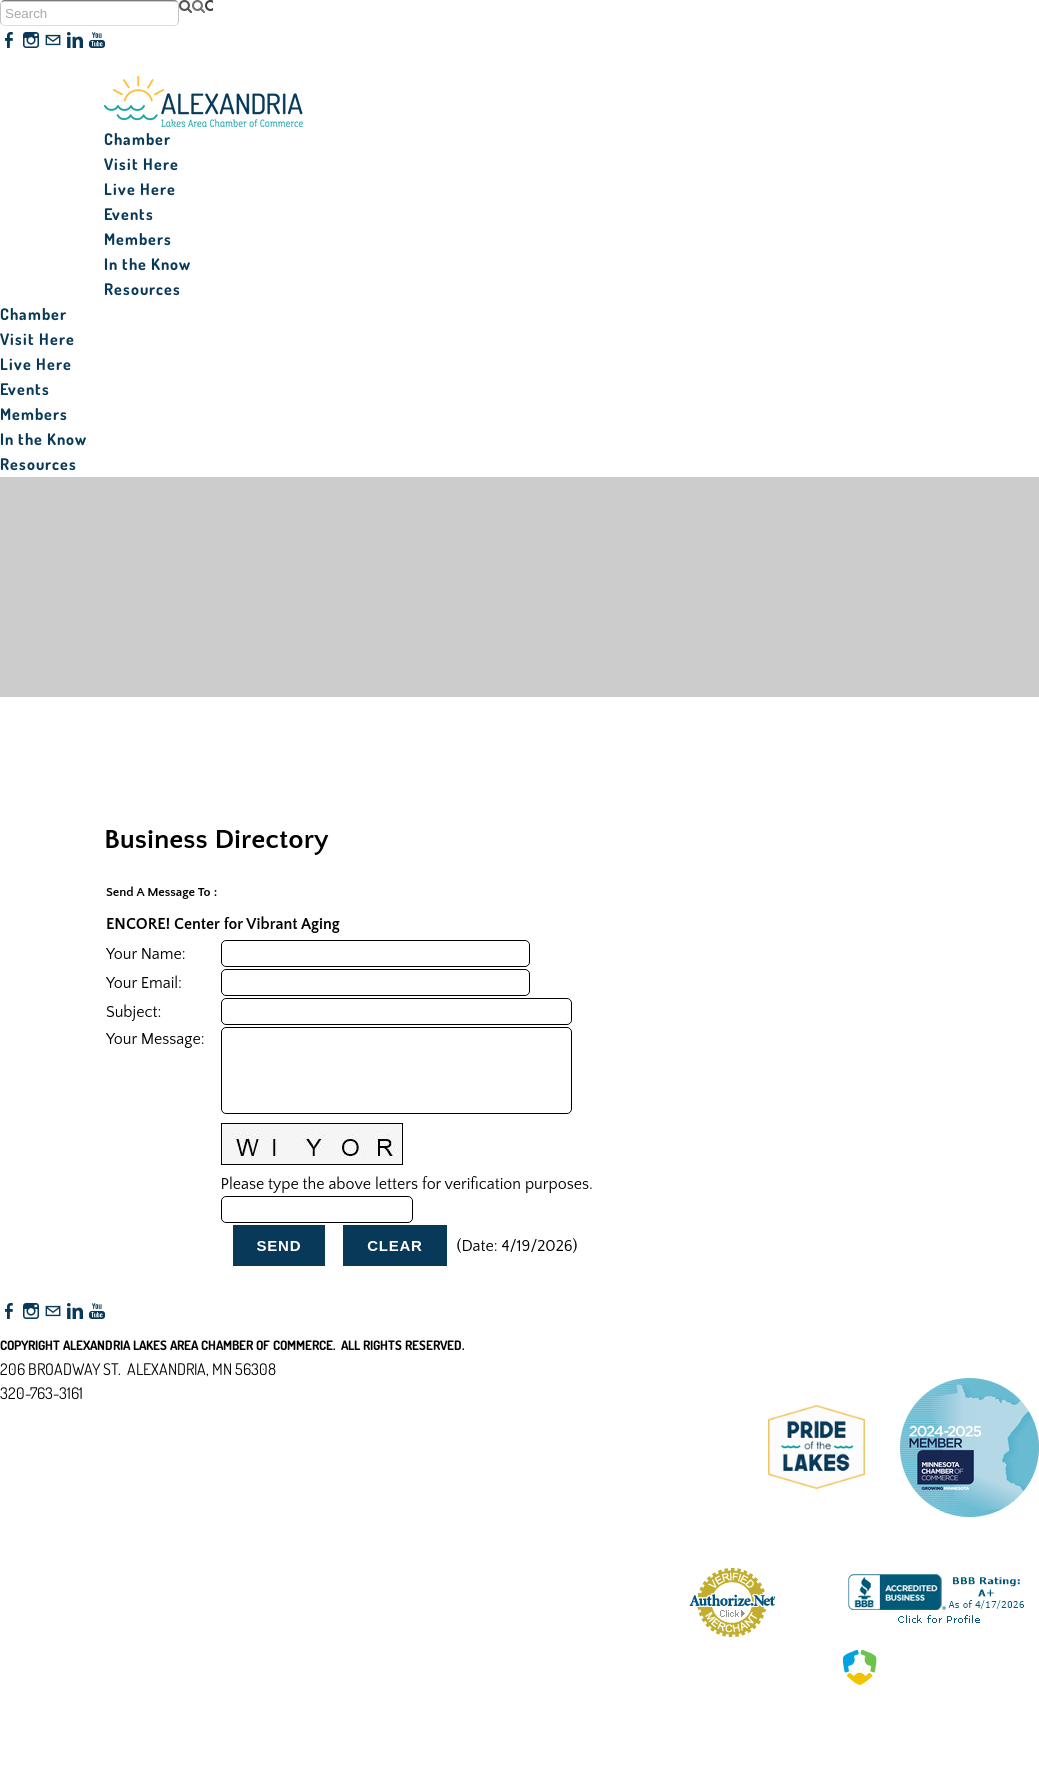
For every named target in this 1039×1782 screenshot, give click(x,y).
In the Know (147, 264)
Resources (142, 289)
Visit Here (141, 164)
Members (138, 239)
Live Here (140, 189)
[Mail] (53, 41)
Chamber (137, 139)
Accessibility (48, 1490)
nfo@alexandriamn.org (86, 1417)
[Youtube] (97, 41)
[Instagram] (31, 41)
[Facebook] (9, 41)
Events (129, 214)
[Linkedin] (75, 41)
